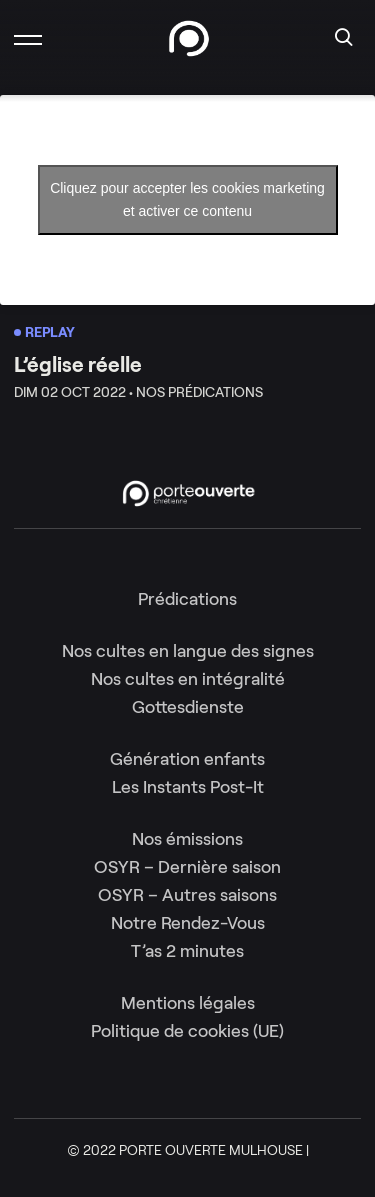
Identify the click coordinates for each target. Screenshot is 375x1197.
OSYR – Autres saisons (187, 895)
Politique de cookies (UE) (187, 1031)
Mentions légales (188, 1003)
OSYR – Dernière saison (187, 867)
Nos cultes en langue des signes (188, 651)
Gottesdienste (188, 707)
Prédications (187, 599)
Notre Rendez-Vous (188, 923)
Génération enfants (187, 759)
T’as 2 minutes (187, 951)
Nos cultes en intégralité (188, 679)
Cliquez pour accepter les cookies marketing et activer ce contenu (187, 199)
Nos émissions (187, 839)
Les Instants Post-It (188, 787)
